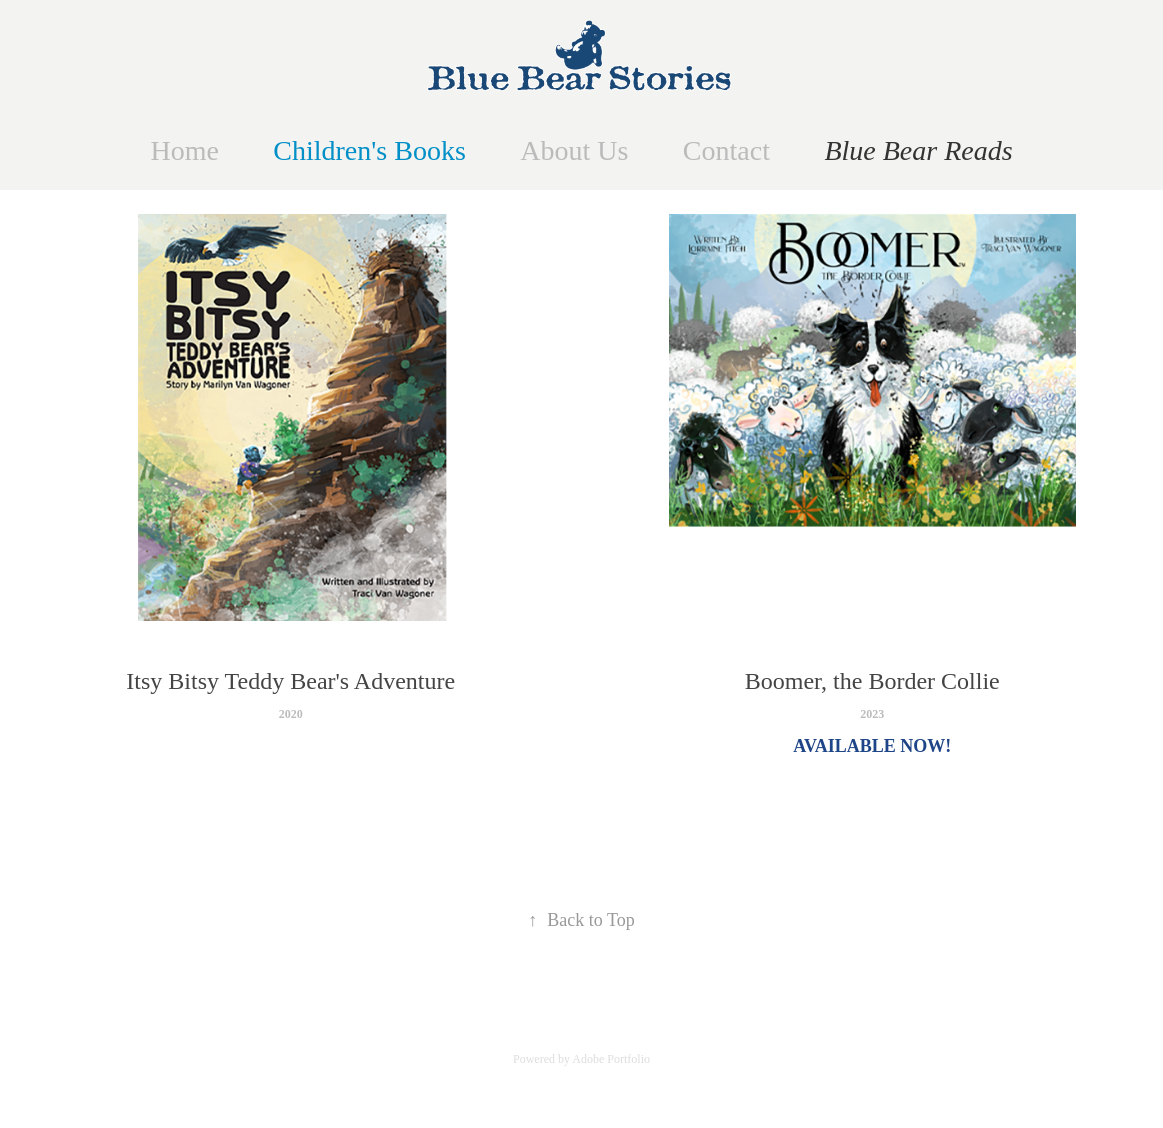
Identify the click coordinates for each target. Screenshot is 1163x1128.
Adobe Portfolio (611, 1059)
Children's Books (369, 150)
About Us (574, 150)
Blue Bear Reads (918, 150)
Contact (726, 150)
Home (184, 150)
